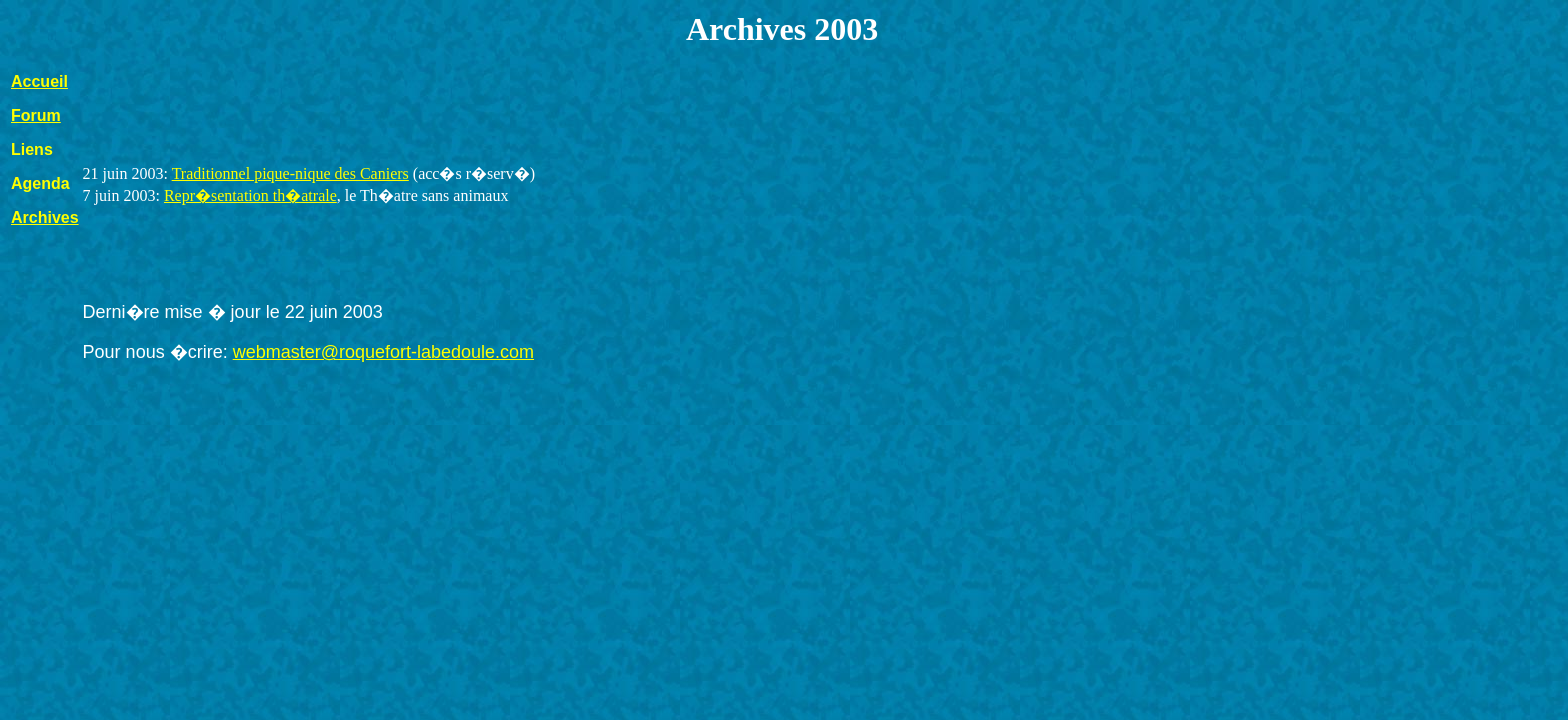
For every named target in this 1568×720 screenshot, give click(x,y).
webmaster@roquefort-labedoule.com (383, 352)
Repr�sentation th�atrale (250, 195)
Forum (36, 115)
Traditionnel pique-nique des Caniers (290, 173)
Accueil (39, 81)
